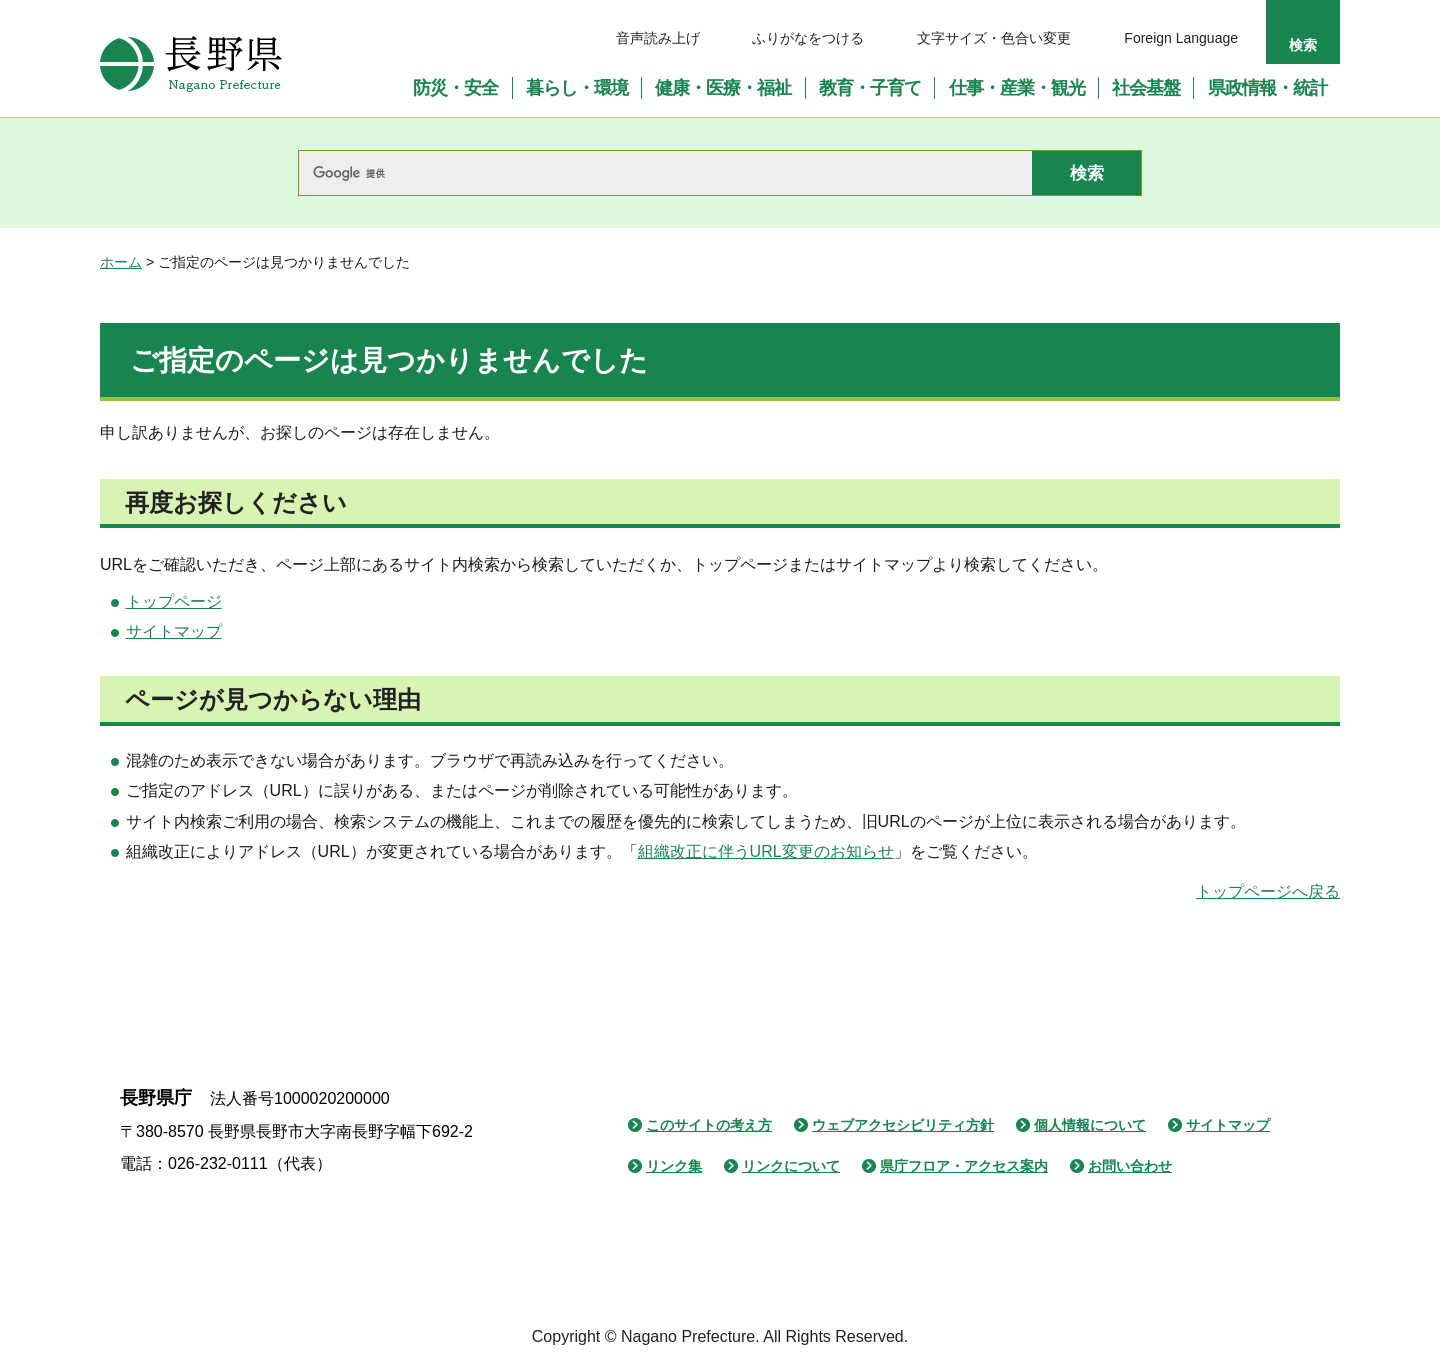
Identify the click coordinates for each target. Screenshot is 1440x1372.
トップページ (174, 601)
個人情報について (1090, 1125)
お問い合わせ (1130, 1166)
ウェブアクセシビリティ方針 (903, 1125)
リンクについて (791, 1166)
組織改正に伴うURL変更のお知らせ (766, 851)
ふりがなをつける (808, 38)
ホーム (121, 262)
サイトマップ (174, 631)
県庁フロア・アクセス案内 (964, 1166)
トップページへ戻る (1268, 891)
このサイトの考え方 (709, 1125)
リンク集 (674, 1166)
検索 (1303, 45)
